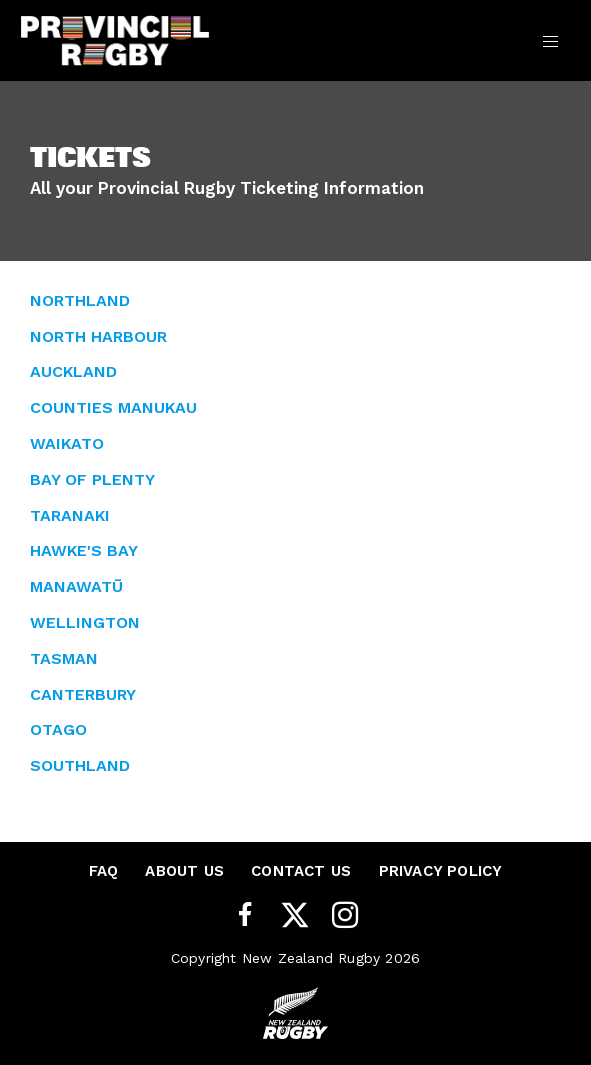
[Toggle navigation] (550, 40)
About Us (184, 871)
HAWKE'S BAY (84, 550)
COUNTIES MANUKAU (113, 407)
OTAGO (58, 729)
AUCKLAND (73, 371)
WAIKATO (67, 443)
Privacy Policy (441, 871)
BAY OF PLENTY (92, 479)
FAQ (104, 871)
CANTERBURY (83, 694)
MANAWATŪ (76, 586)
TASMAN (64, 658)
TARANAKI (70, 515)
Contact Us (301, 871)
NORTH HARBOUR (98, 336)
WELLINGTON (85, 622)
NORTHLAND (80, 300)
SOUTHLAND (80, 765)
